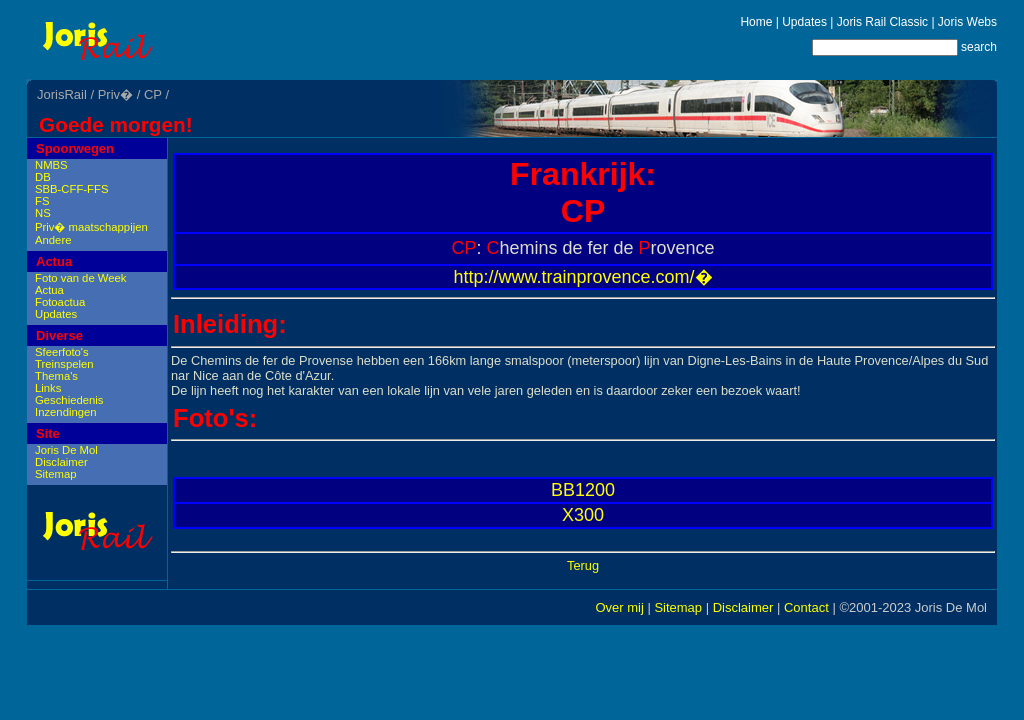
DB (43, 177)
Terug (583, 565)
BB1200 (583, 490)
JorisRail (62, 94)
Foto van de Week (80, 278)
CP (153, 94)
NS (43, 213)
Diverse (59, 335)
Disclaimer (61, 462)
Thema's (56, 376)
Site (48, 433)
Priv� (115, 94)
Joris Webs (967, 22)
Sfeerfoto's (62, 352)
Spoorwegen (75, 148)
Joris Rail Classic (882, 22)
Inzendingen (66, 412)
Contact (806, 607)
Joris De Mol (66, 450)
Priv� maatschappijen (91, 227)
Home (756, 22)
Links (48, 388)
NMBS (51, 165)
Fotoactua (60, 302)
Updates (804, 22)
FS (42, 201)
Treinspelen (64, 364)
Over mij (619, 607)
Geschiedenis (69, 400)
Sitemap (55, 474)
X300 (583, 515)
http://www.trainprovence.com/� (582, 277)
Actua (54, 261)
